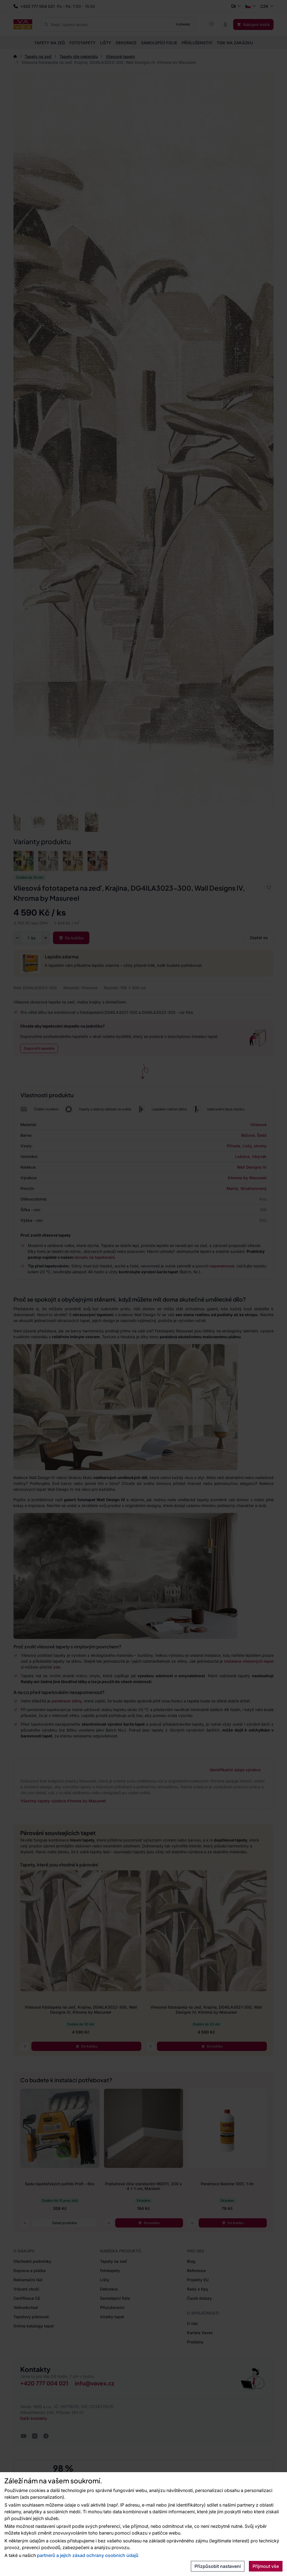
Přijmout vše (266, 2566)
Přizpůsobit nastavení (218, 2566)
